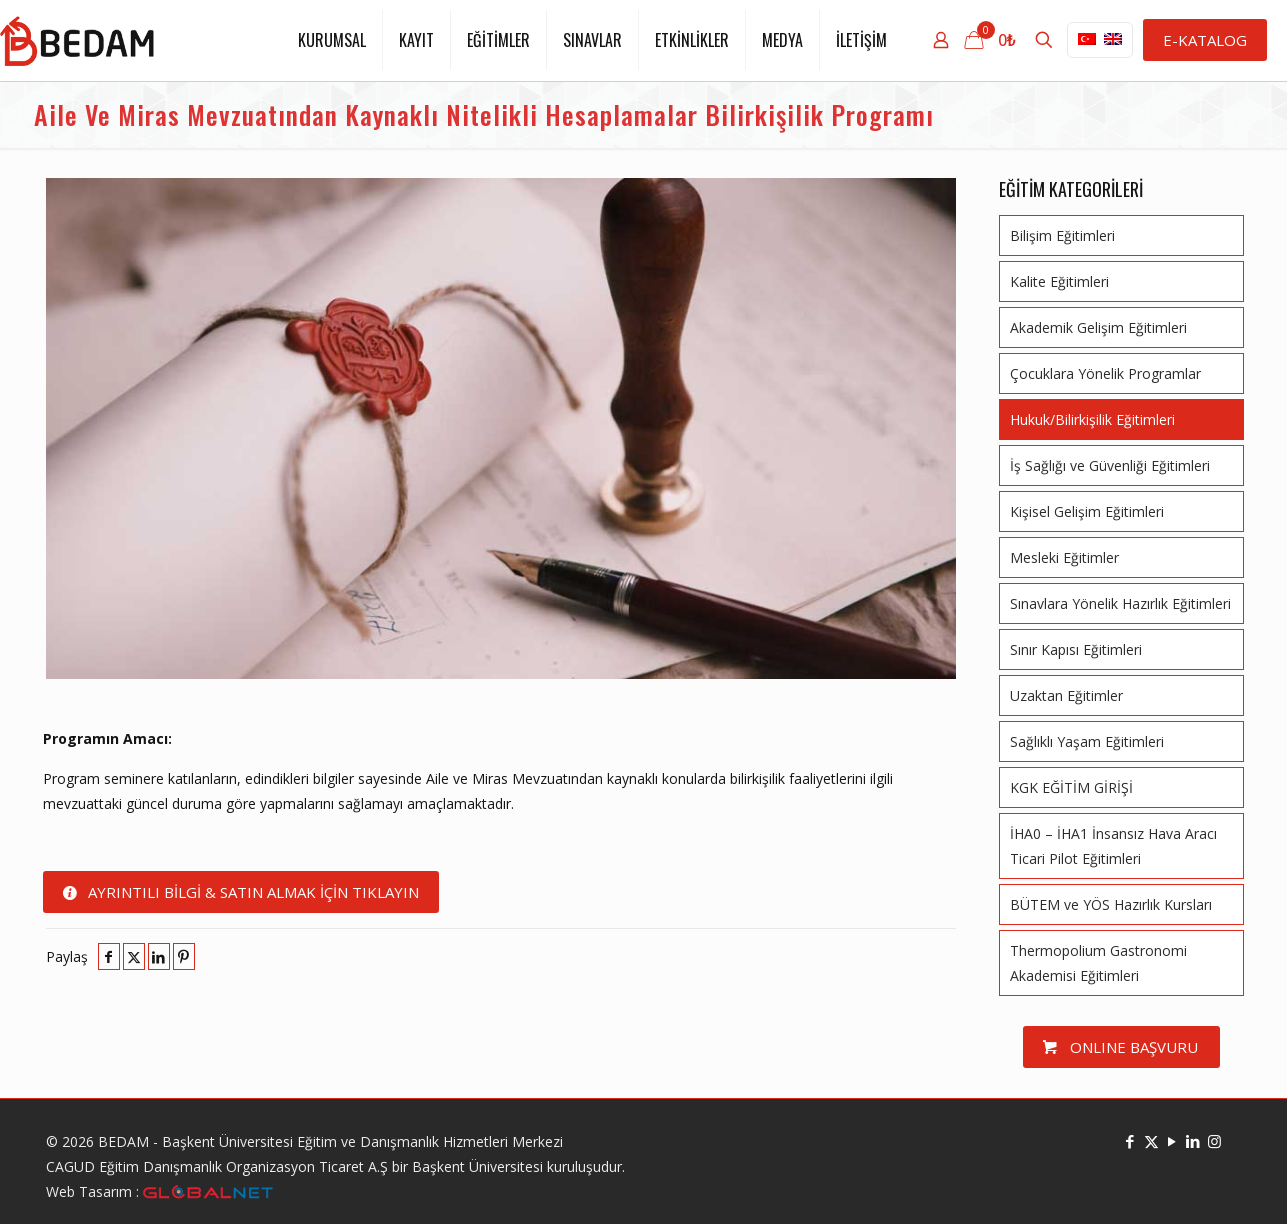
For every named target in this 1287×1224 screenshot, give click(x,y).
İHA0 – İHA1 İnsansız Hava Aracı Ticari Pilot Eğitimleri (1113, 846)
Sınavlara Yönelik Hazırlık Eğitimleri (1120, 603)
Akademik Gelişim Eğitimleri (1098, 327)
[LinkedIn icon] (1193, 1141)
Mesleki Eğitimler (1064, 557)
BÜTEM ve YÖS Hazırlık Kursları (1111, 904)
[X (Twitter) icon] (1151, 1141)
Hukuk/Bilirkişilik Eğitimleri (1092, 419)
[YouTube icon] (1172, 1141)
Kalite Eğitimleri (1059, 281)
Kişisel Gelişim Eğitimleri (1087, 511)
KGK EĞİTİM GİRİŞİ (1071, 787)
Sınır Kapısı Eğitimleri (1076, 649)
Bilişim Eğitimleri (1062, 235)
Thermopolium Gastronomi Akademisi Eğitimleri (1098, 963)
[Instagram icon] (1214, 1141)
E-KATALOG (1205, 40)
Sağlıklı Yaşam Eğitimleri (1087, 741)
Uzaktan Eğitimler (1066, 695)
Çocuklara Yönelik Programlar (1105, 373)
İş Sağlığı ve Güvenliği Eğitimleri (1110, 465)
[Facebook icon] (1130, 1141)
